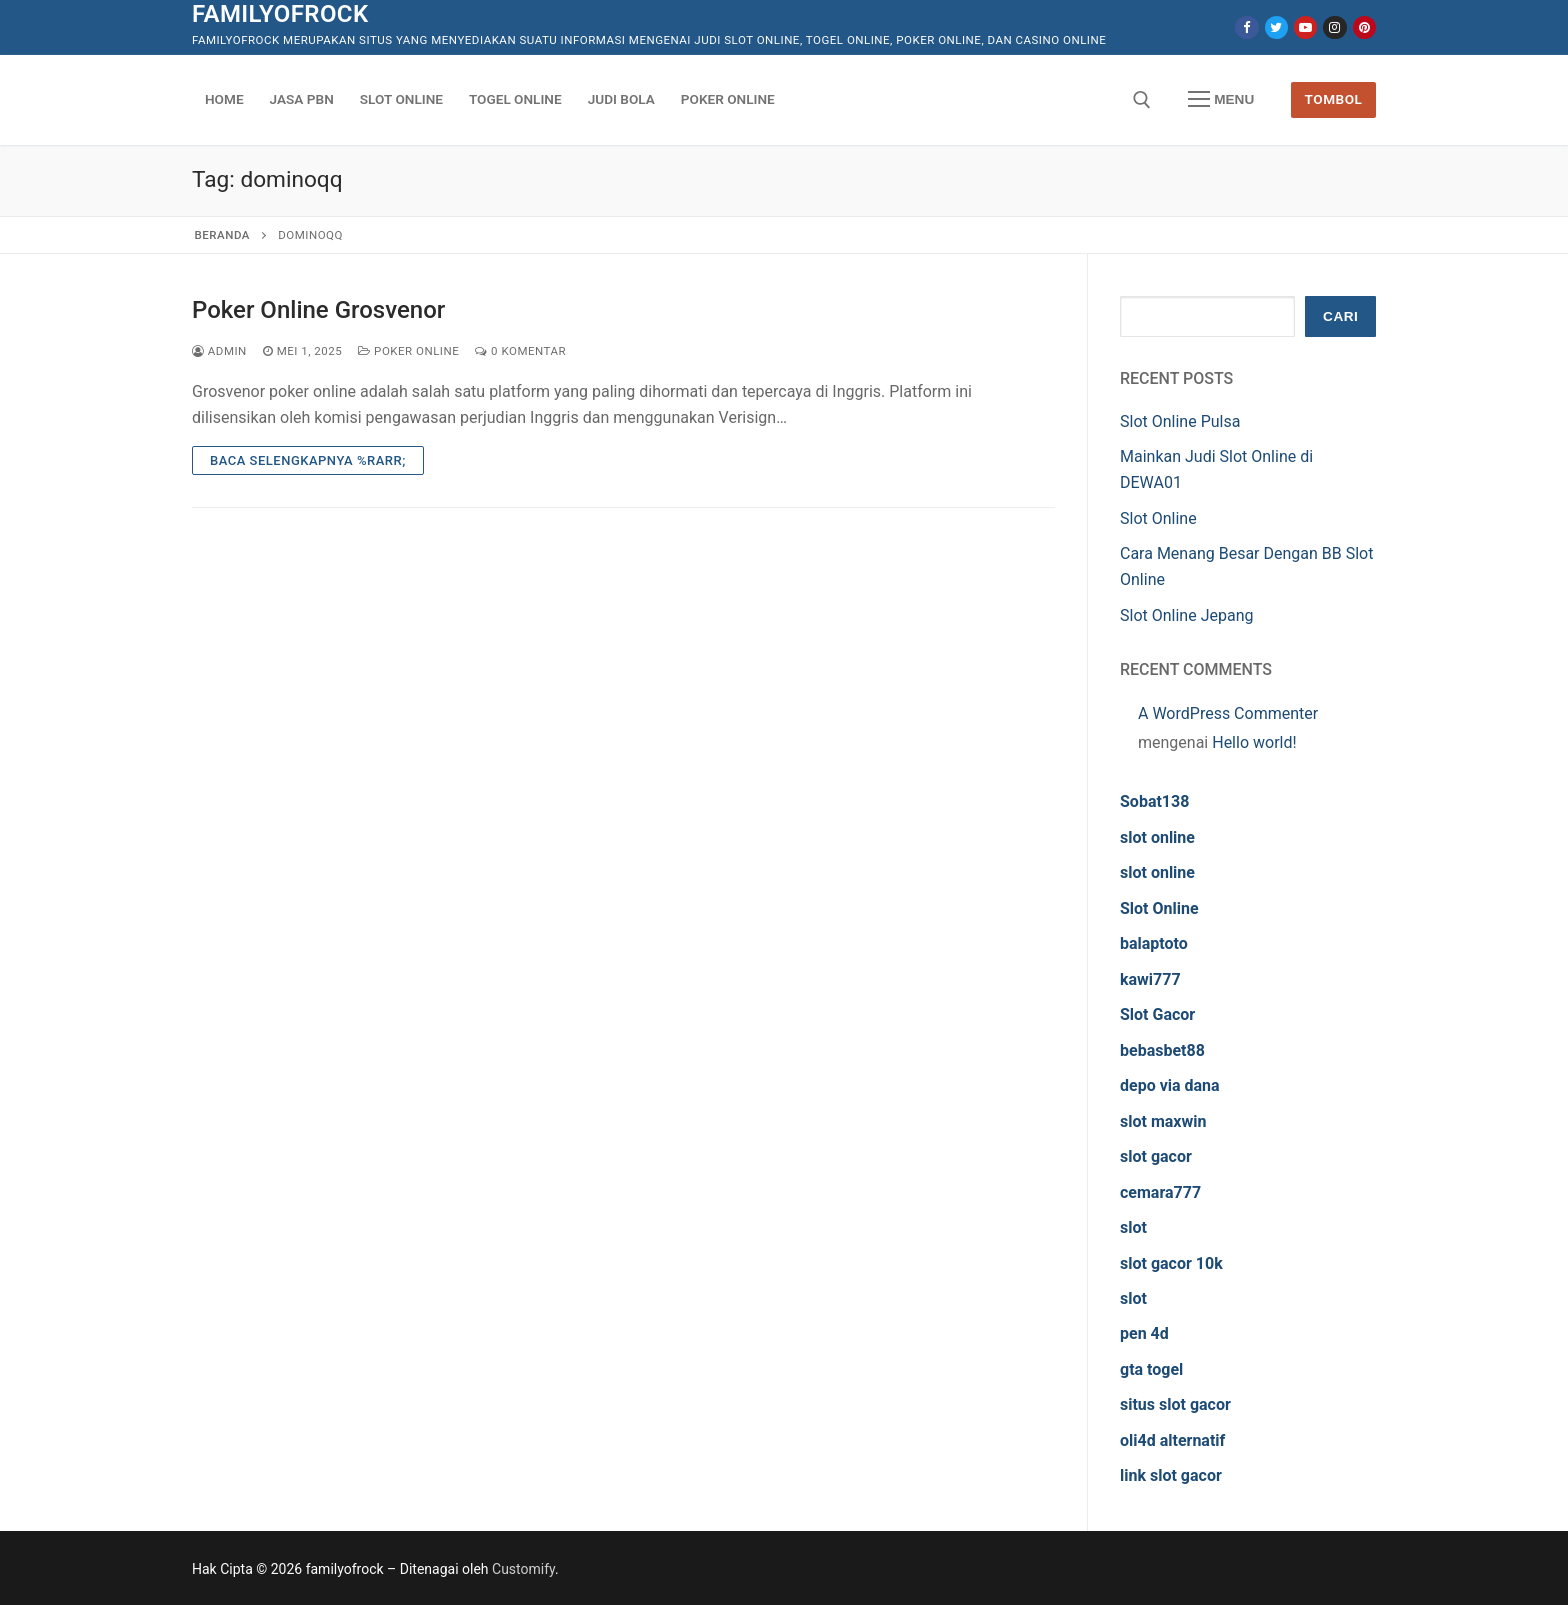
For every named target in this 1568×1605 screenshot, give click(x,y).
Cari (1340, 316)
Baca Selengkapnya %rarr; (308, 460)
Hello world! (1254, 742)
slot (1133, 1227)
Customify (523, 1569)
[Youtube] (1305, 27)
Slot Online (1158, 518)
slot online (1157, 837)
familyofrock (280, 14)
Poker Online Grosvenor (318, 310)
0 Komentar (520, 351)
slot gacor (1156, 1156)
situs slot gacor (1175, 1404)
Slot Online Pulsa (1180, 421)
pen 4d (1144, 1333)
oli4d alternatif (1172, 1440)
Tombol (1334, 99)
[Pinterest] (1364, 27)
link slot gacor (1171, 1475)
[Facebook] (1246, 27)
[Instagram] (1334, 27)
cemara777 (1160, 1192)
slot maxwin (1163, 1121)
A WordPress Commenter (1228, 713)
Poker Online (408, 351)
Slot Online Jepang (1186, 615)
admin (219, 351)
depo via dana (1170, 1085)
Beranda (222, 235)
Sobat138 (1154, 801)
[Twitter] (1276, 27)
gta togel (1151, 1369)
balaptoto (1154, 943)
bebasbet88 (1162, 1050)
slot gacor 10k (1171, 1263)
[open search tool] (1142, 100)
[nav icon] (1221, 100)
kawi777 (1150, 979)
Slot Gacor (1157, 1014)
